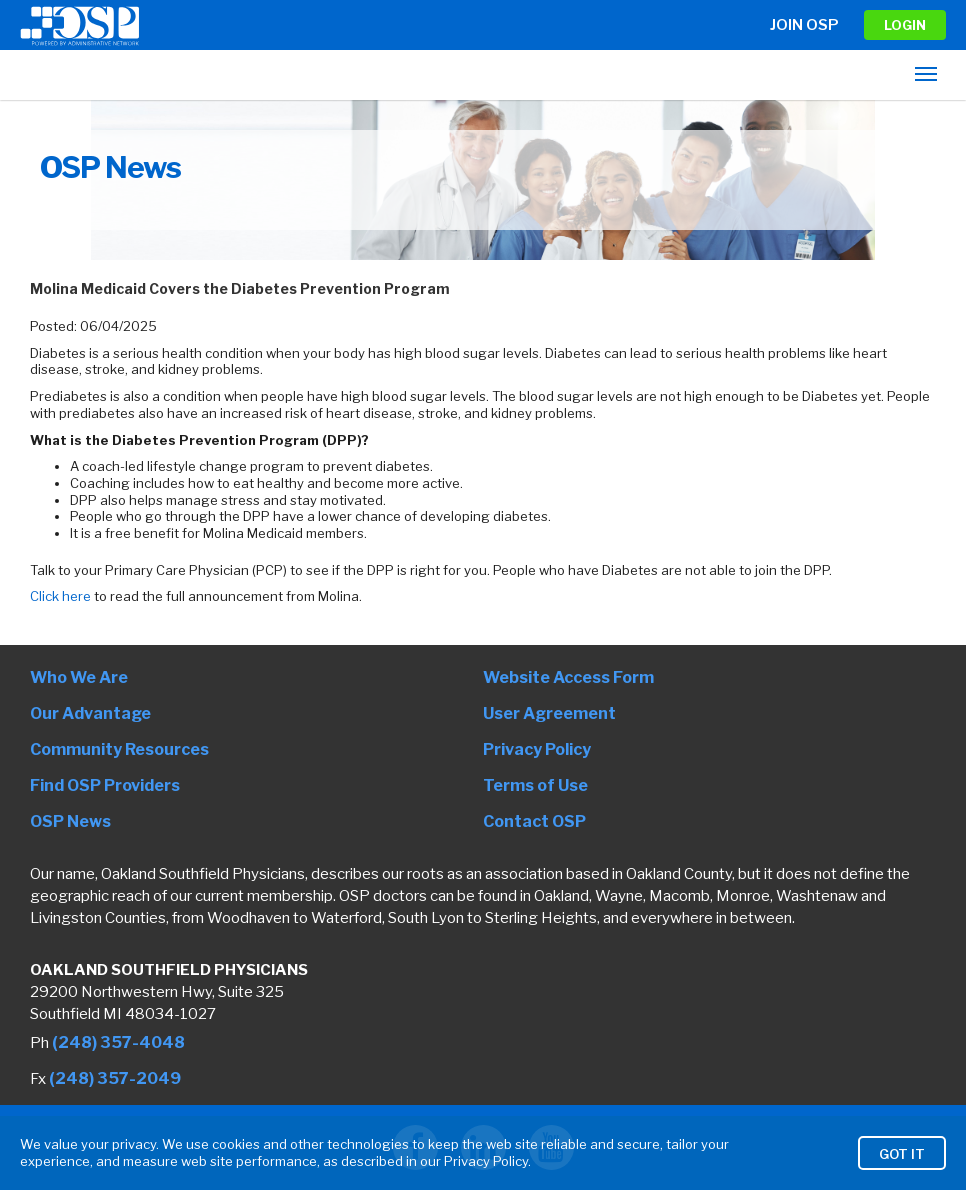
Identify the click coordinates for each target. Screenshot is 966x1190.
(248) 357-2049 (115, 1078)
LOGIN (905, 25)
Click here (60, 596)
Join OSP (804, 25)
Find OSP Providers (105, 785)
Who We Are (79, 677)
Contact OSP (534, 821)
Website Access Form (568, 677)
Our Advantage (90, 713)
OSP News (70, 821)
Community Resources (119, 749)
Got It (902, 1160)
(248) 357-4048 (118, 1042)
